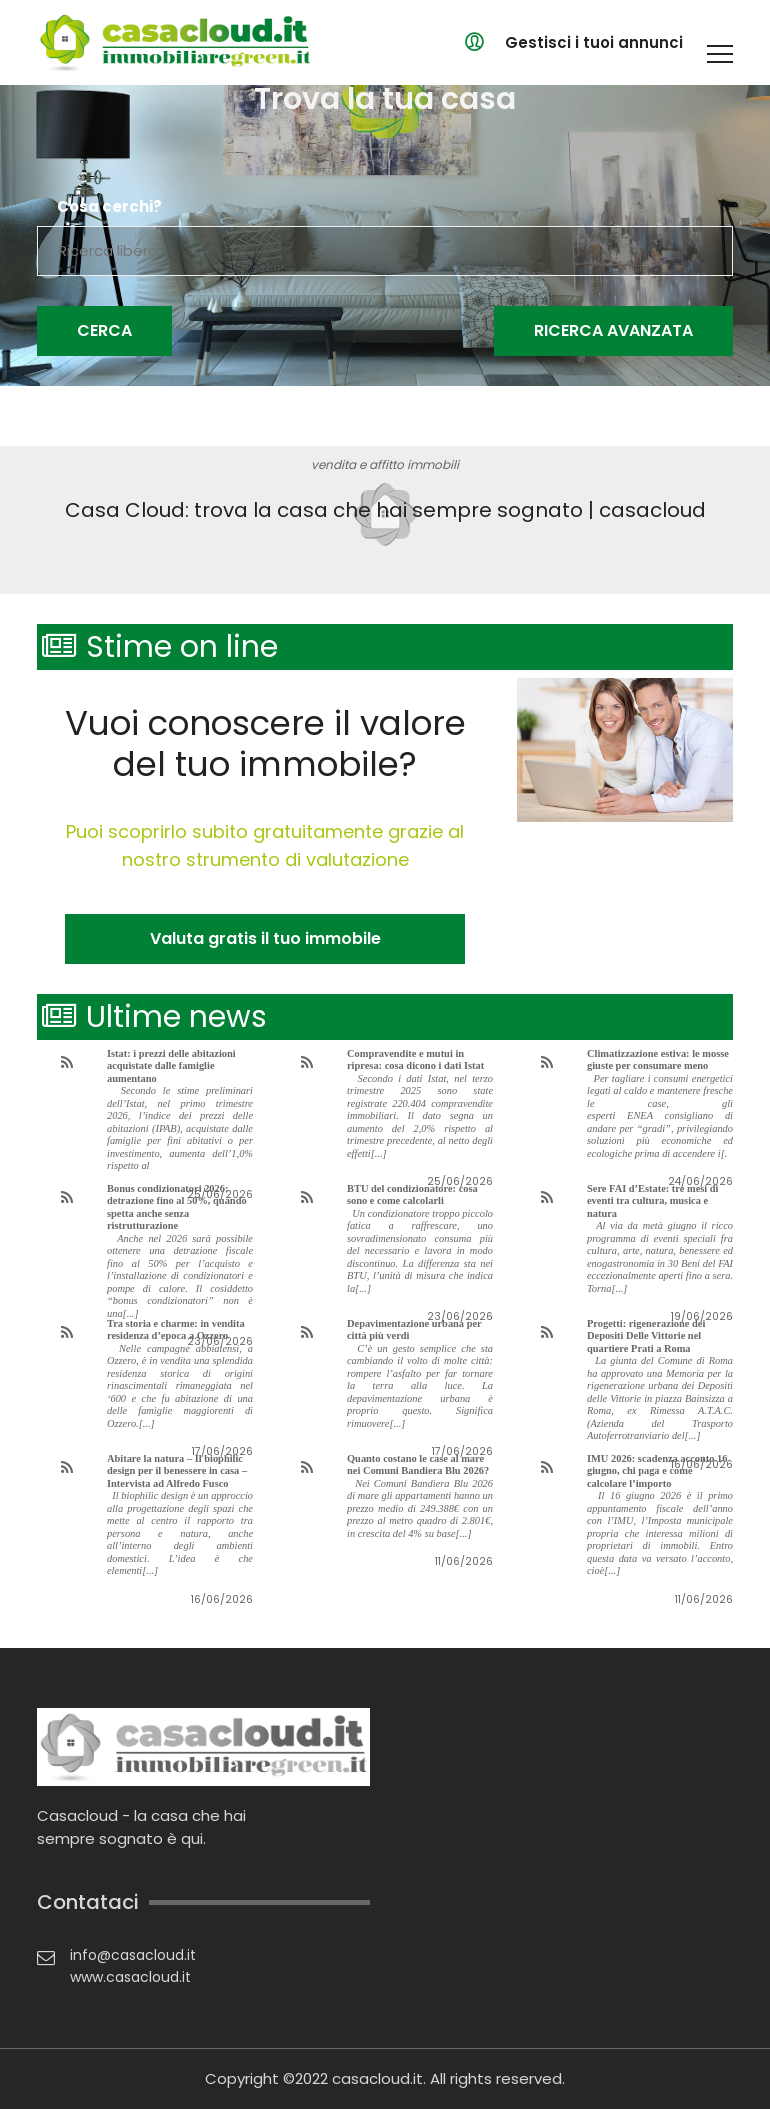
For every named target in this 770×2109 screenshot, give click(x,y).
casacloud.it (377, 2078)
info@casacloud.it (133, 1955)
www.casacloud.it (130, 1977)
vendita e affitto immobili (385, 464)
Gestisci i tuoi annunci (594, 42)
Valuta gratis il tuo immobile (265, 938)
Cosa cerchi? (109, 207)
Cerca (104, 330)
